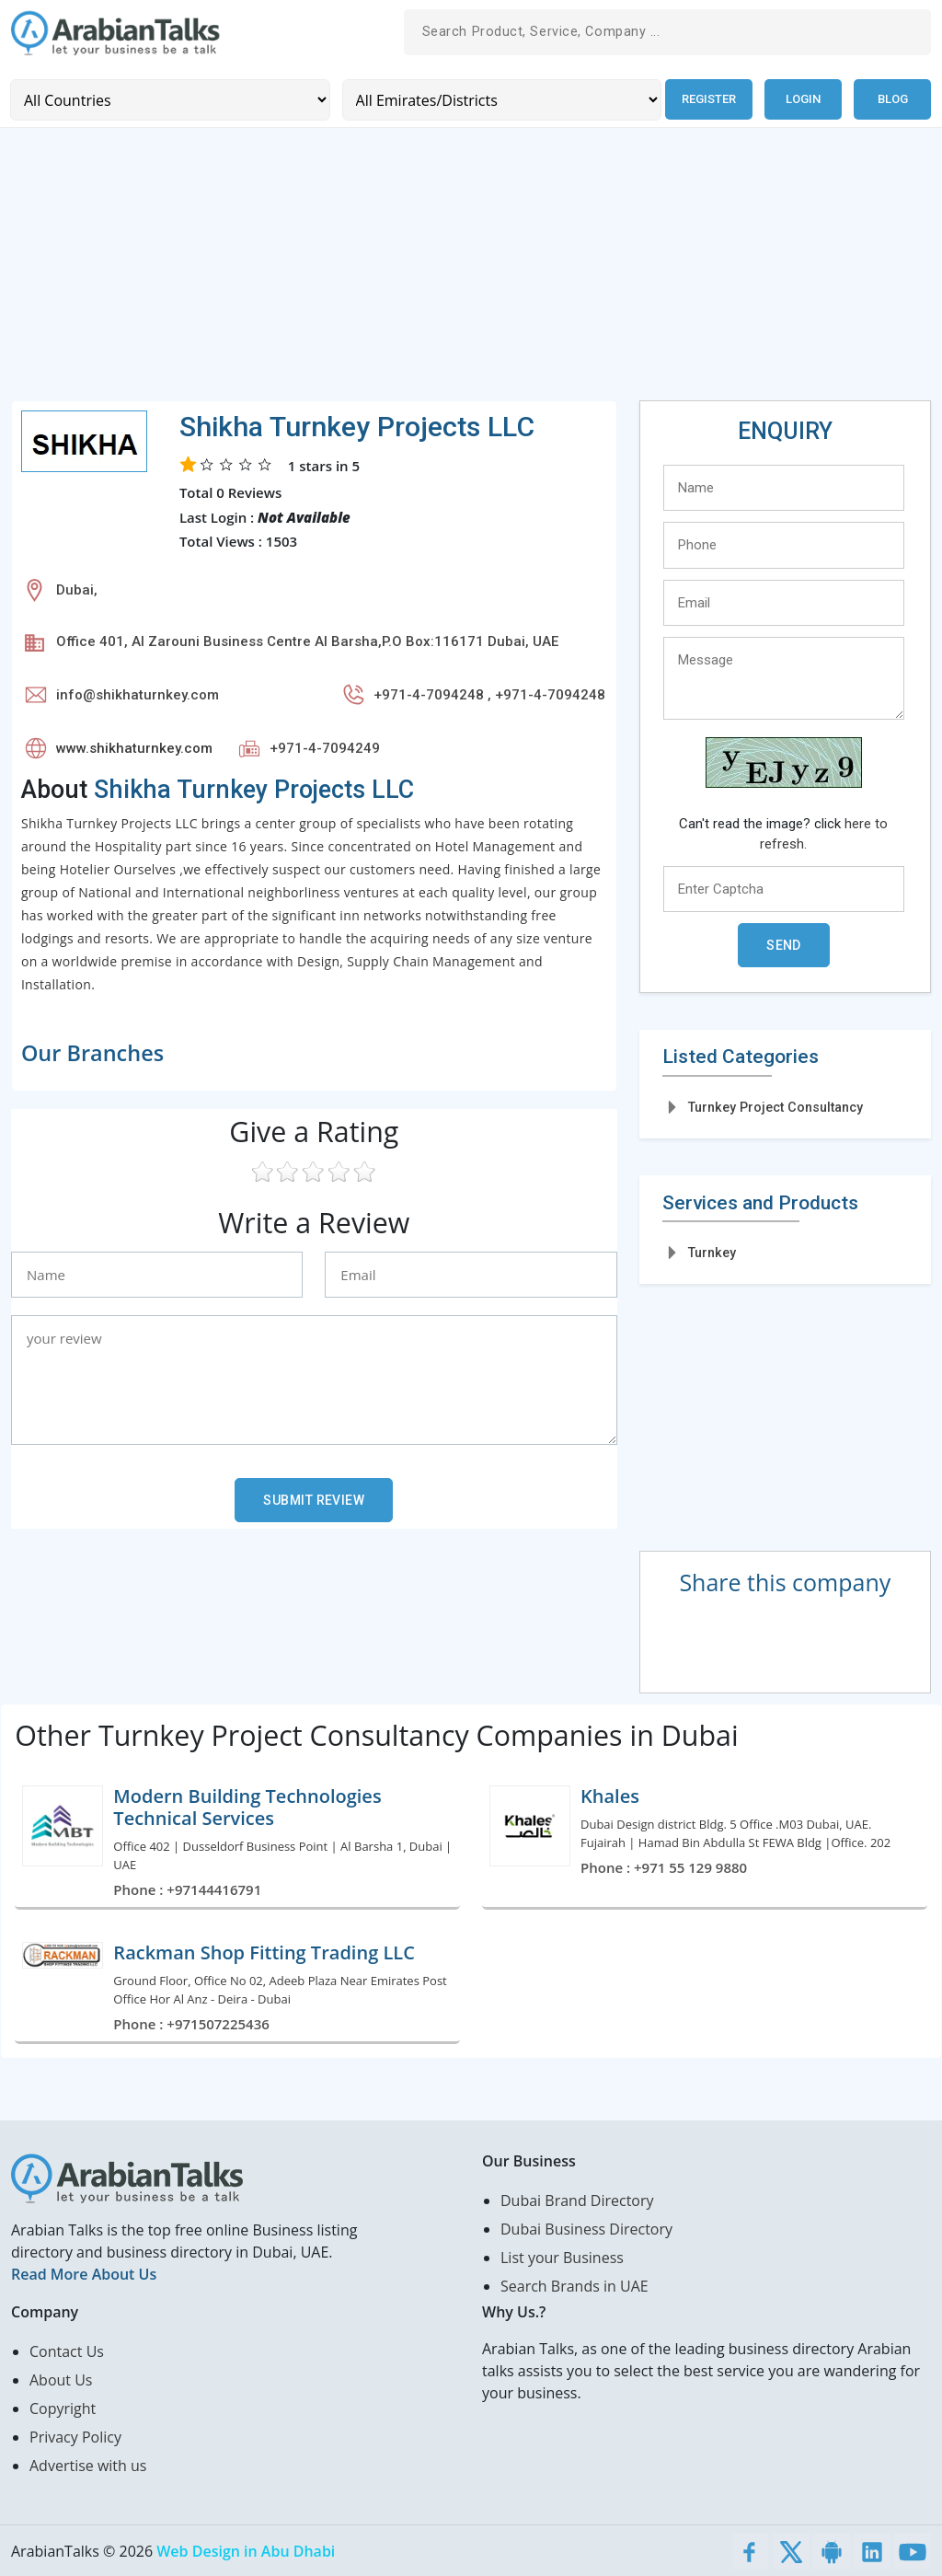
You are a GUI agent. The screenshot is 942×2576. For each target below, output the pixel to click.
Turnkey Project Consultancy (775, 1106)
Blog (893, 99)
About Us (61, 2379)
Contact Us (66, 2350)
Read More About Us (83, 2273)
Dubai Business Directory (586, 2228)
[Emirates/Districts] (498, 99)
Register (707, 99)
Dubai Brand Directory (577, 2199)
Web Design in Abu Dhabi (245, 2550)
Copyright (62, 2407)
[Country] (169, 99)
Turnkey (712, 1251)
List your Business (562, 2257)
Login (803, 99)
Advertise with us (87, 2465)
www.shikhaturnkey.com (134, 747)
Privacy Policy (75, 2436)
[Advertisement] (471, 270)
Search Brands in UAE (574, 2285)
